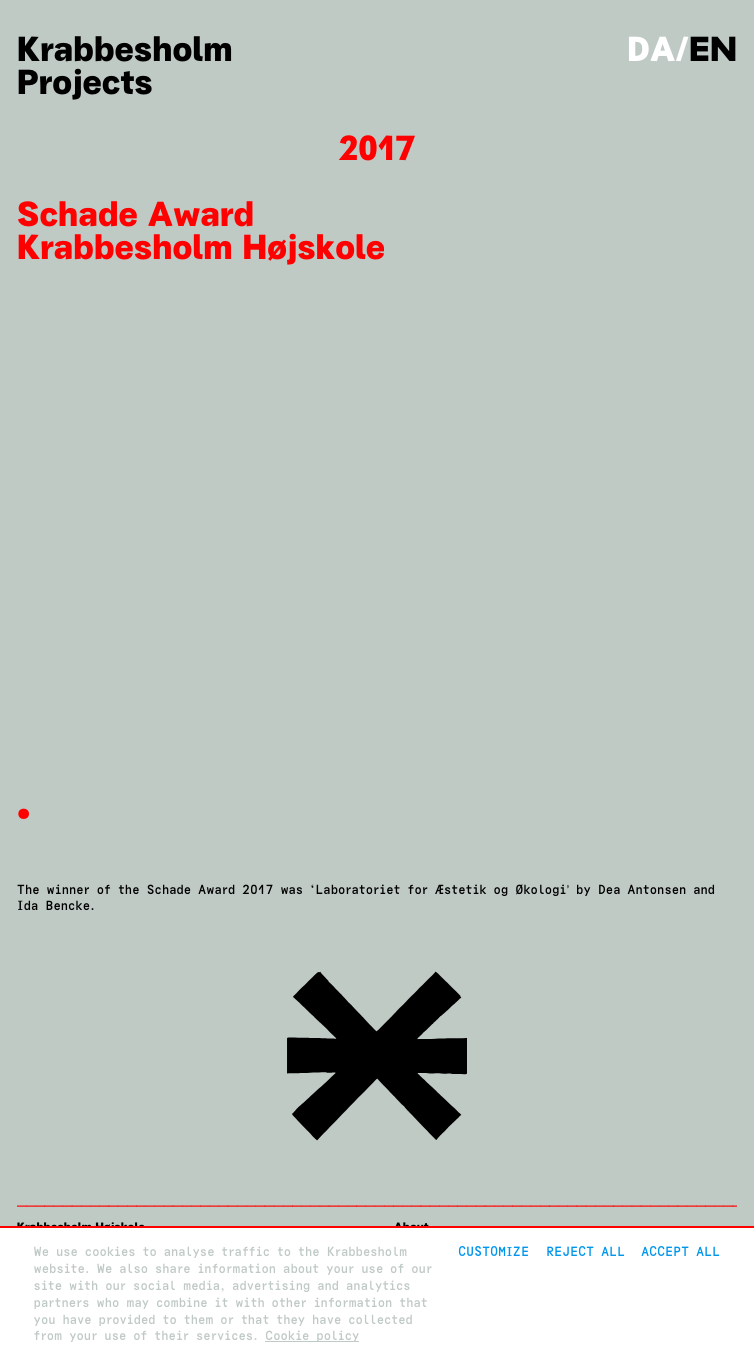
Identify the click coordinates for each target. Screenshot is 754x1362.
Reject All (585, 1251)
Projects (85, 83)
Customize (493, 1251)
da (651, 50)
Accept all (680, 1251)
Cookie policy (312, 1335)
